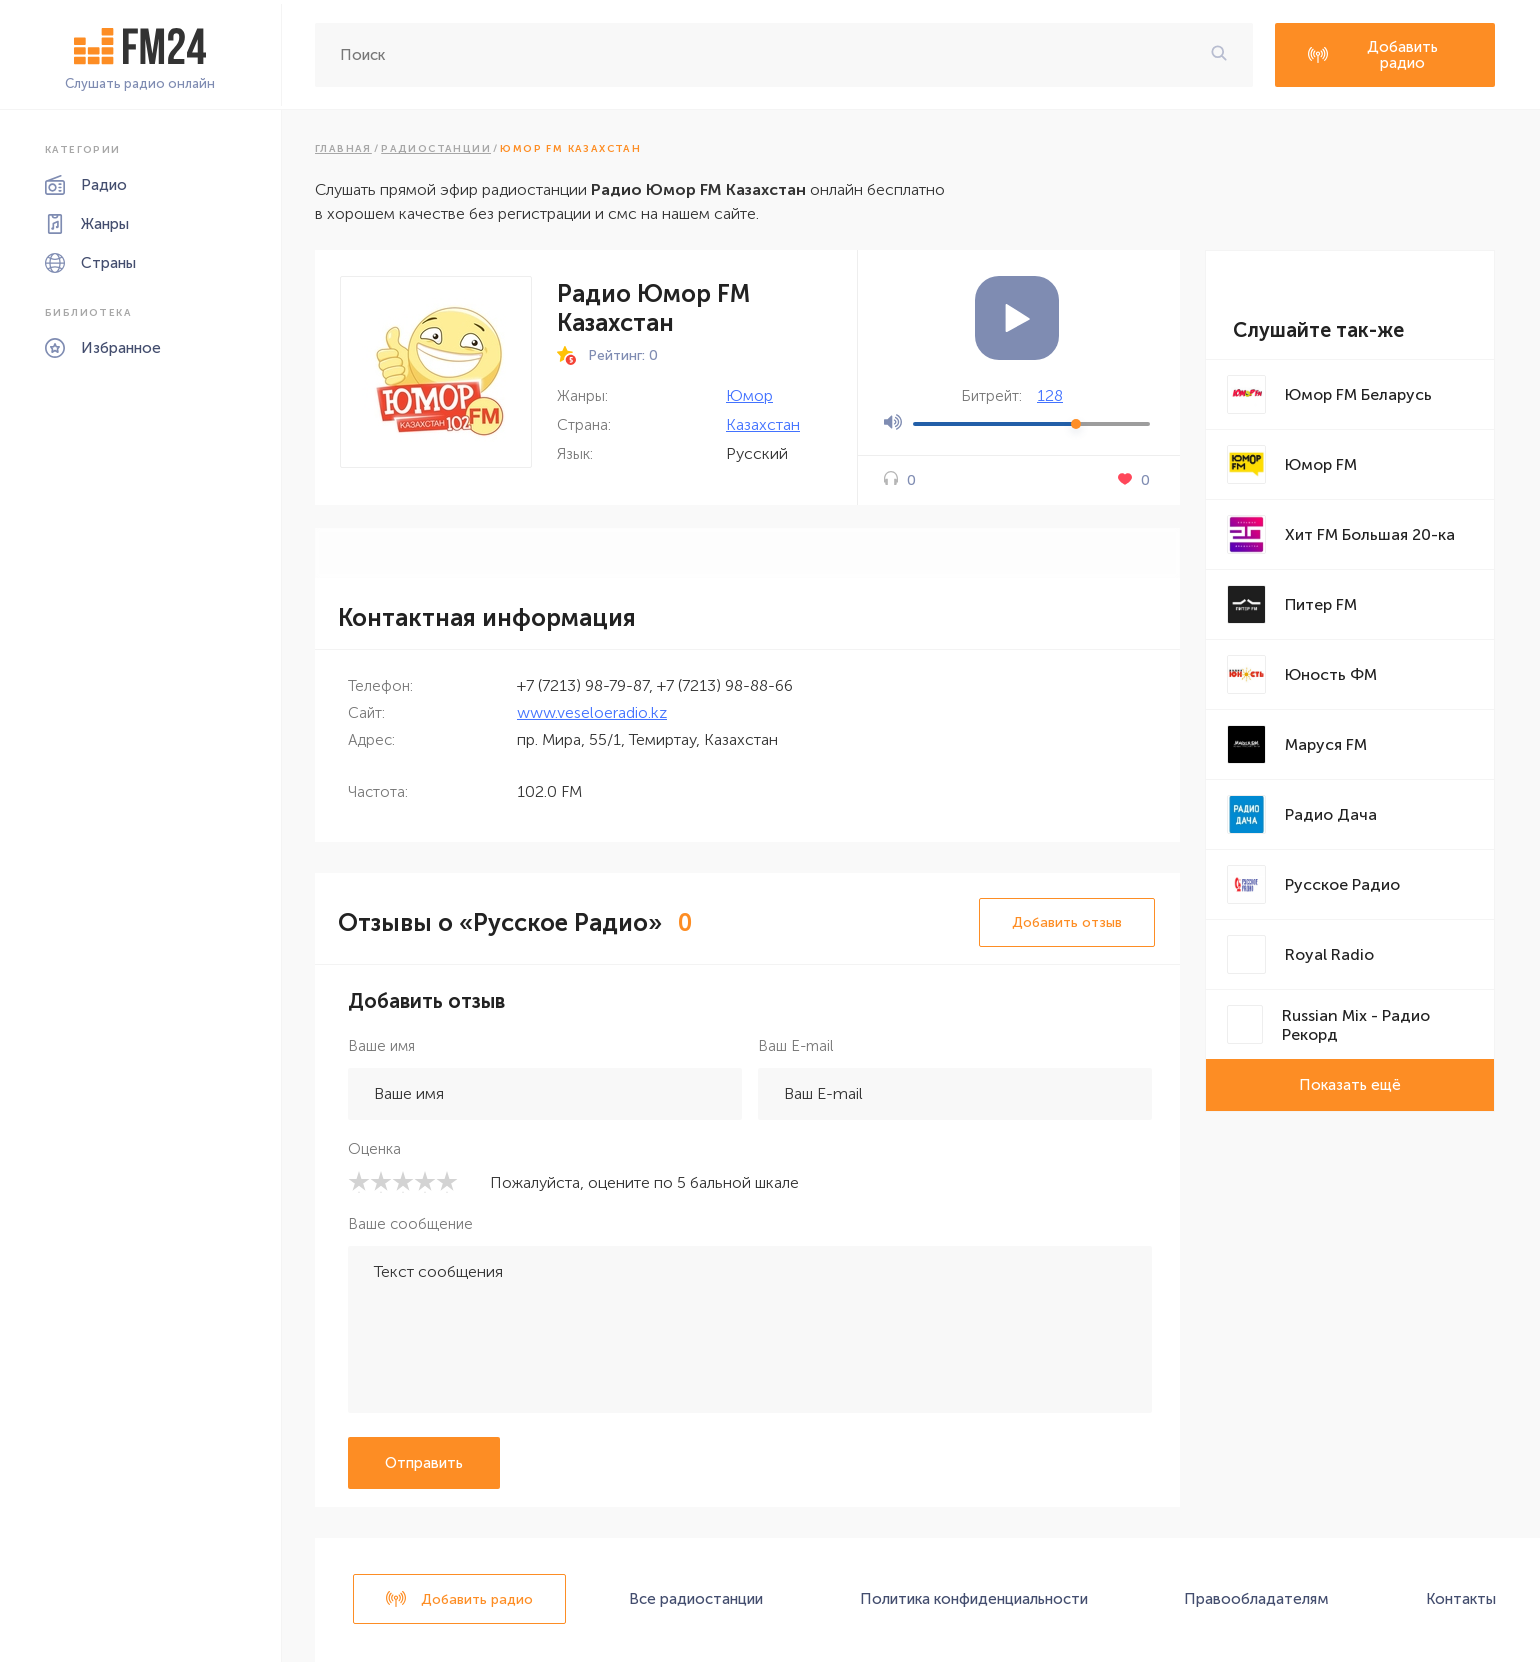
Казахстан (763, 424)
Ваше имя (381, 1046)
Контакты (1461, 1599)
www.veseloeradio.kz (592, 712)
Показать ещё (1350, 1085)
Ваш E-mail (795, 1046)
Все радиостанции (696, 1599)
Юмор (749, 395)
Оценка (374, 1149)
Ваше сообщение (410, 1224)
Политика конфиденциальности (974, 1599)
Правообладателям (1256, 1599)
